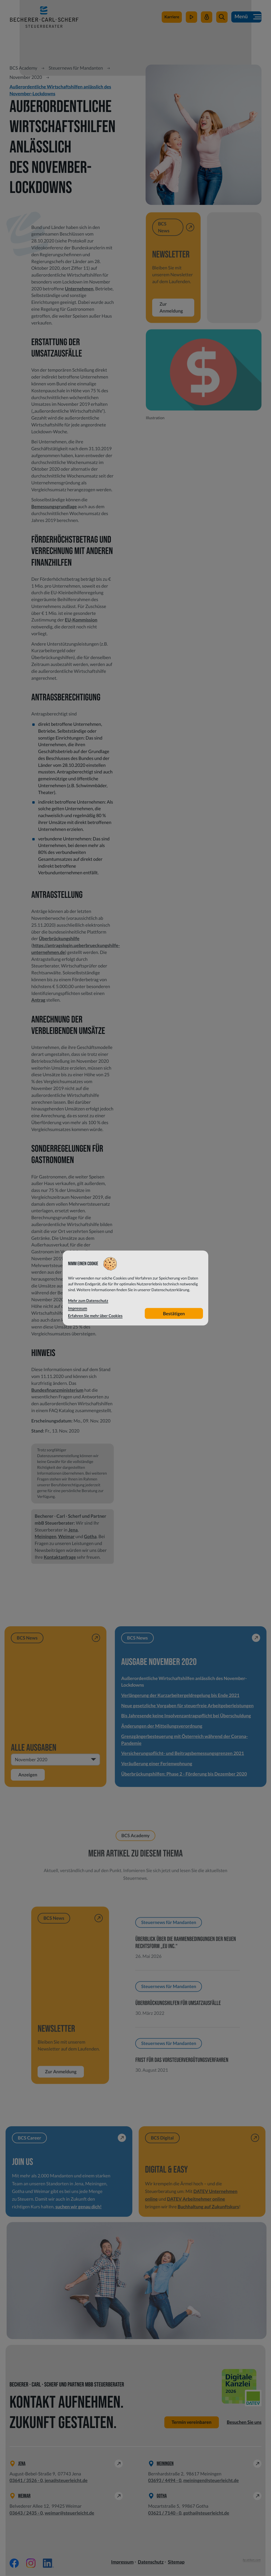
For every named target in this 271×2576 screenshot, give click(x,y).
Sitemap (176, 2562)
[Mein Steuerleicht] (206, 17)
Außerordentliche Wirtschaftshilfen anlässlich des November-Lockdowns (60, 90)
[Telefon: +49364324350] (26, 2513)
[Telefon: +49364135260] (26, 2480)
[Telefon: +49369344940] (165, 2480)
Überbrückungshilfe (59, 938)
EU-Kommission (81, 620)
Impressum (122, 2562)
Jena (73, 1530)
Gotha (90, 1536)
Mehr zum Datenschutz (88, 1301)
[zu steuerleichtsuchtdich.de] (171, 17)
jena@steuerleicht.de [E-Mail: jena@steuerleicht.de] (66, 2480)
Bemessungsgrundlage (54, 506)
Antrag (38, 1000)
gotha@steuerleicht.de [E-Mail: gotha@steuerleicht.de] (206, 2513)
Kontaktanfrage (60, 1557)
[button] (221, 17)
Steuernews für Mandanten (76, 68)
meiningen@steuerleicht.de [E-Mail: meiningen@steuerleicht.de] (211, 2480)
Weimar (66, 1536)
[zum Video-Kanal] (191, 17)
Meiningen (45, 1536)
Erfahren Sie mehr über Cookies (95, 1316)
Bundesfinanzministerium (57, 1390)
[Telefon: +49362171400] (165, 2513)
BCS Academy (23, 68)
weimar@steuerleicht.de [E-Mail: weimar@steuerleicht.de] (69, 2513)
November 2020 (26, 77)
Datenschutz (151, 2562)
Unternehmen (79, 288)
